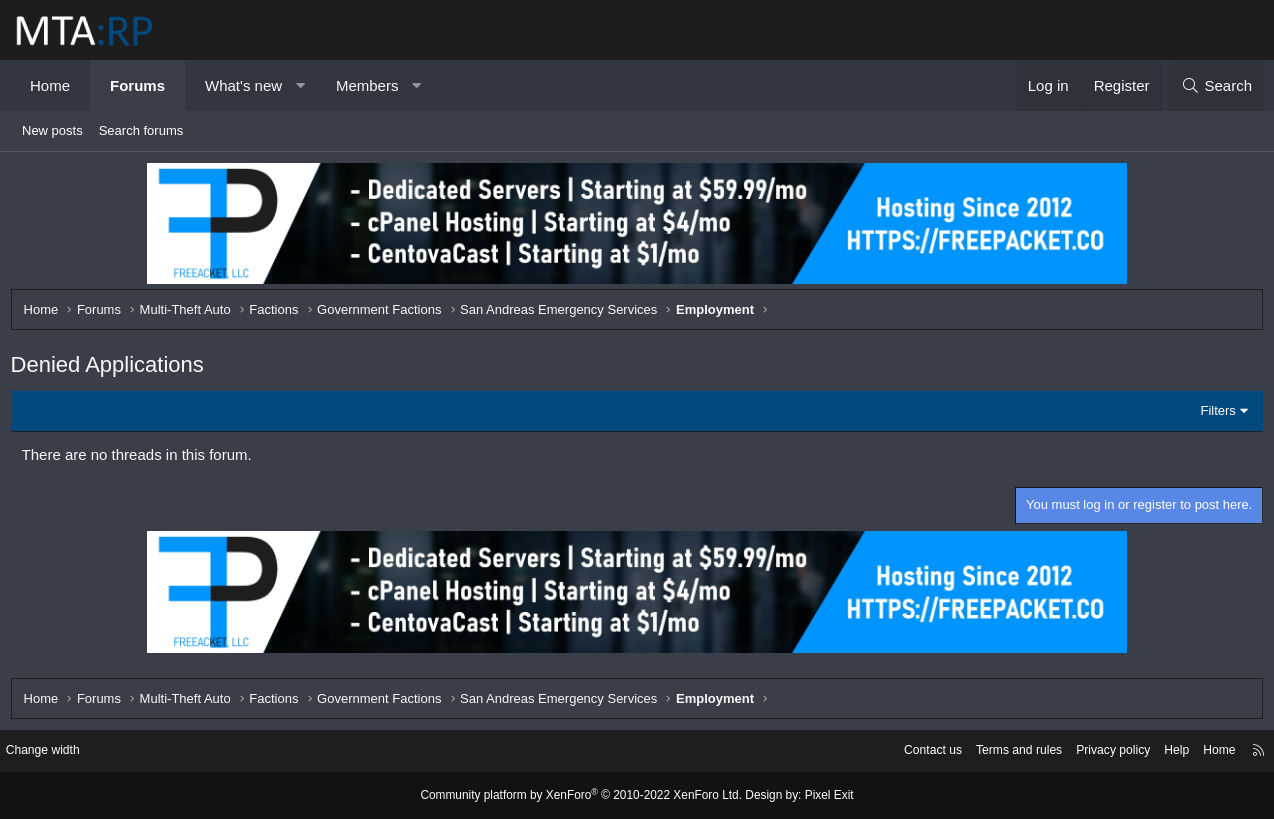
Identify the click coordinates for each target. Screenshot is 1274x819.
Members (367, 85)
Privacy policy (1091, 751)
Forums (137, 85)
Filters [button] (1213, 415)
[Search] (1216, 85)
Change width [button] (59, 751)
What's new (243, 85)
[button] (300, 85)
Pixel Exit (814, 796)
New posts (52, 130)
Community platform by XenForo (585, 796)
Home (50, 85)
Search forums (141, 130)
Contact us (899, 751)
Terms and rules (991, 751)
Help (1159, 751)
